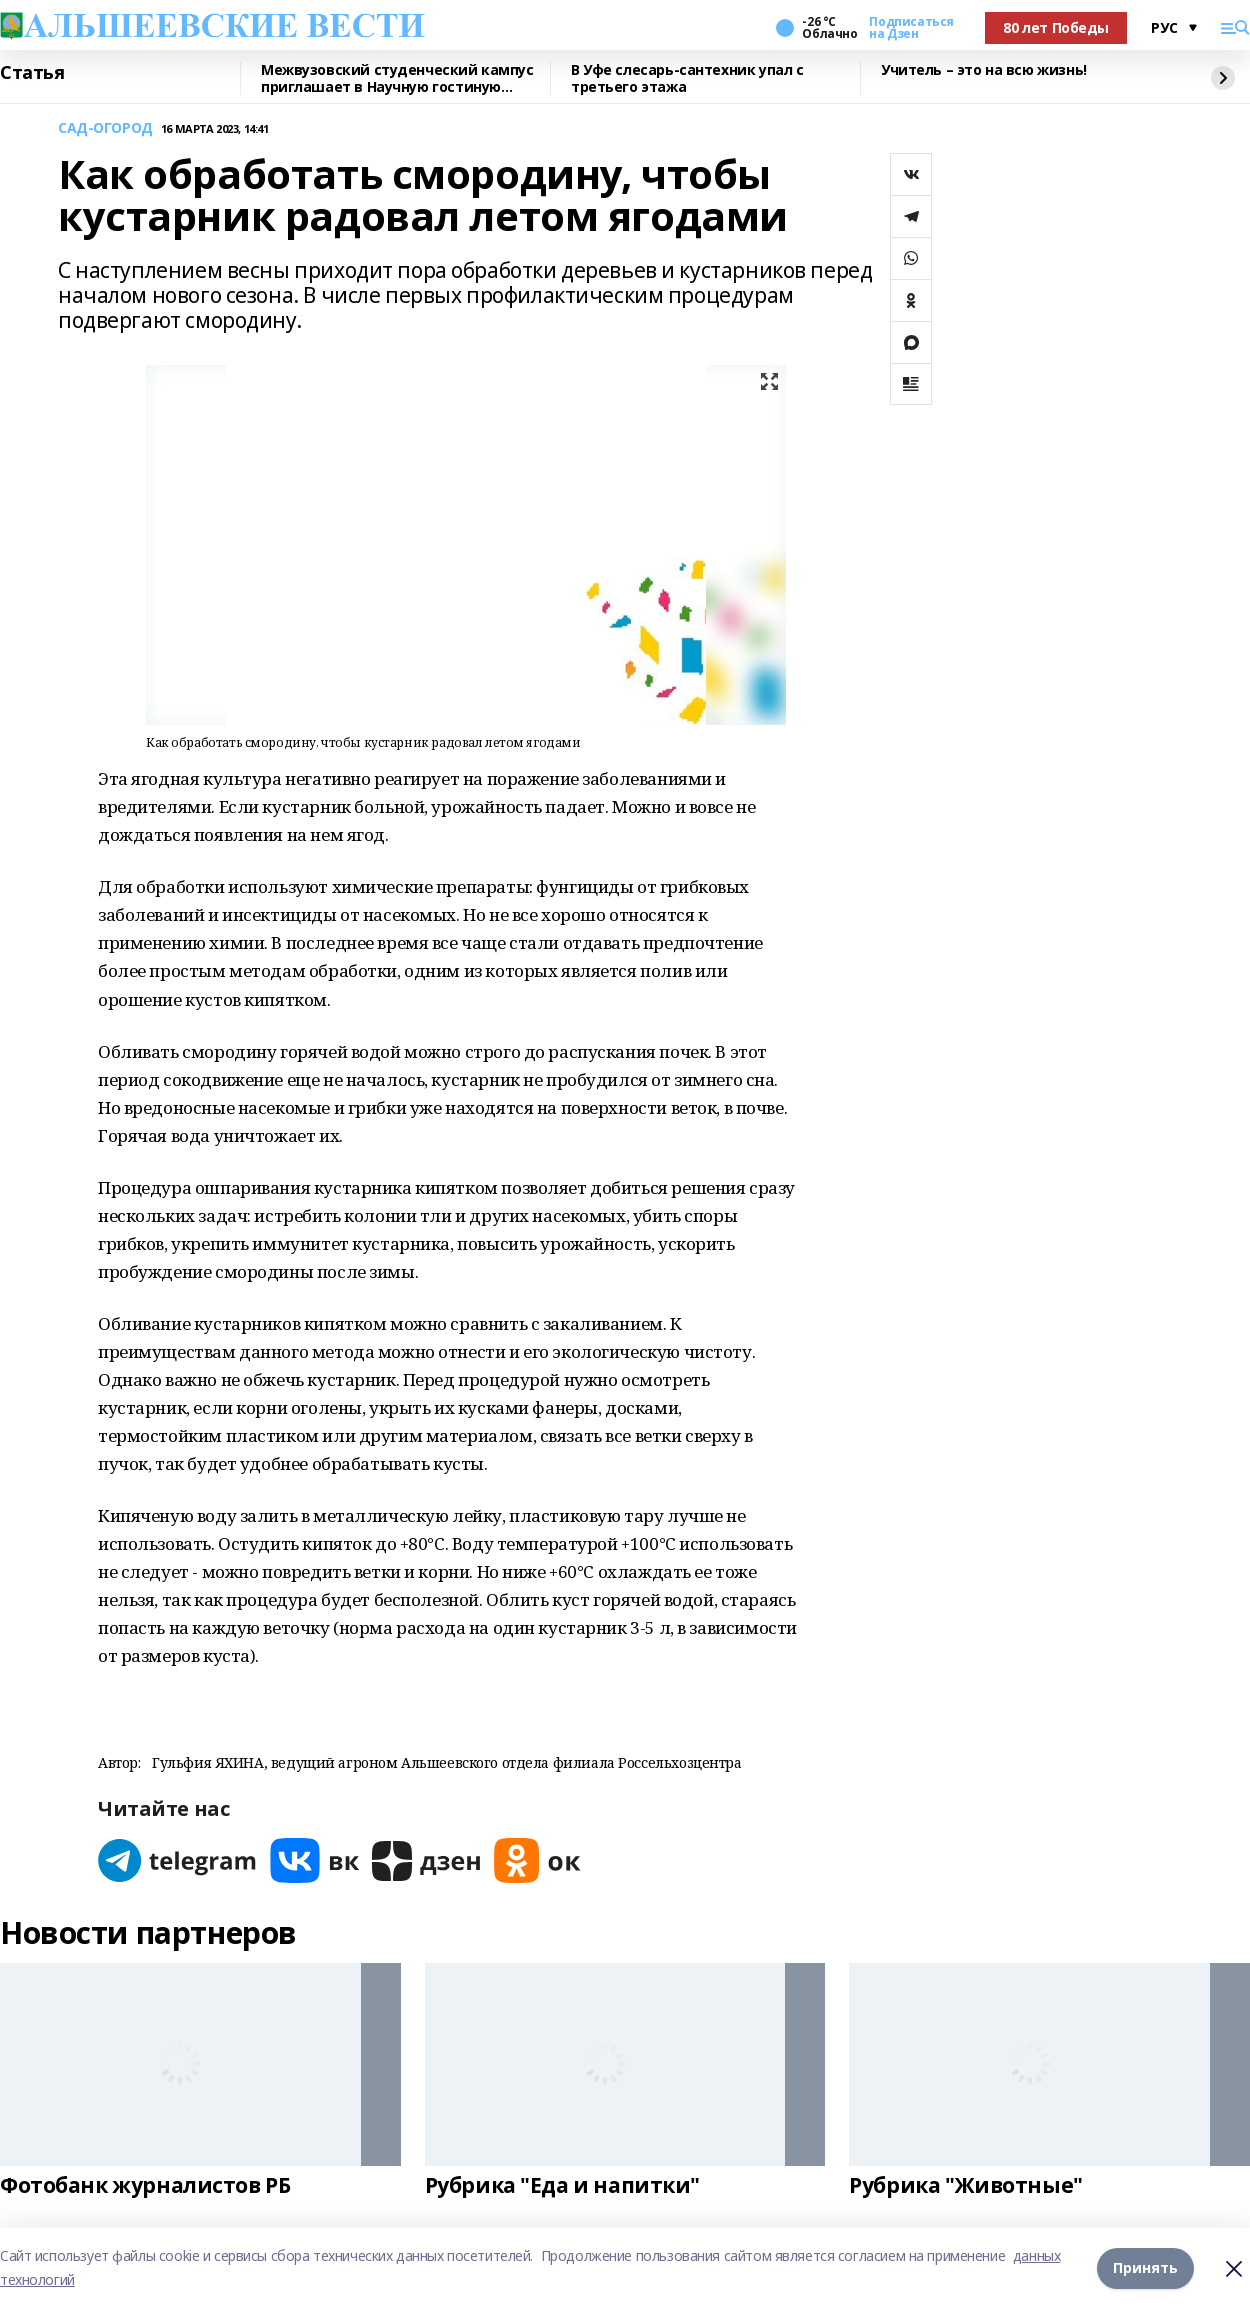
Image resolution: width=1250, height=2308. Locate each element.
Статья (32, 73)
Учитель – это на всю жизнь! (984, 70)
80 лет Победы (1056, 27)
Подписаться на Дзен (911, 28)
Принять (1145, 2267)
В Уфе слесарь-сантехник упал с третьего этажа (687, 78)
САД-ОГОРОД (105, 128)
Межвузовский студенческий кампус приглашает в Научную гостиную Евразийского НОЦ (397, 78)
